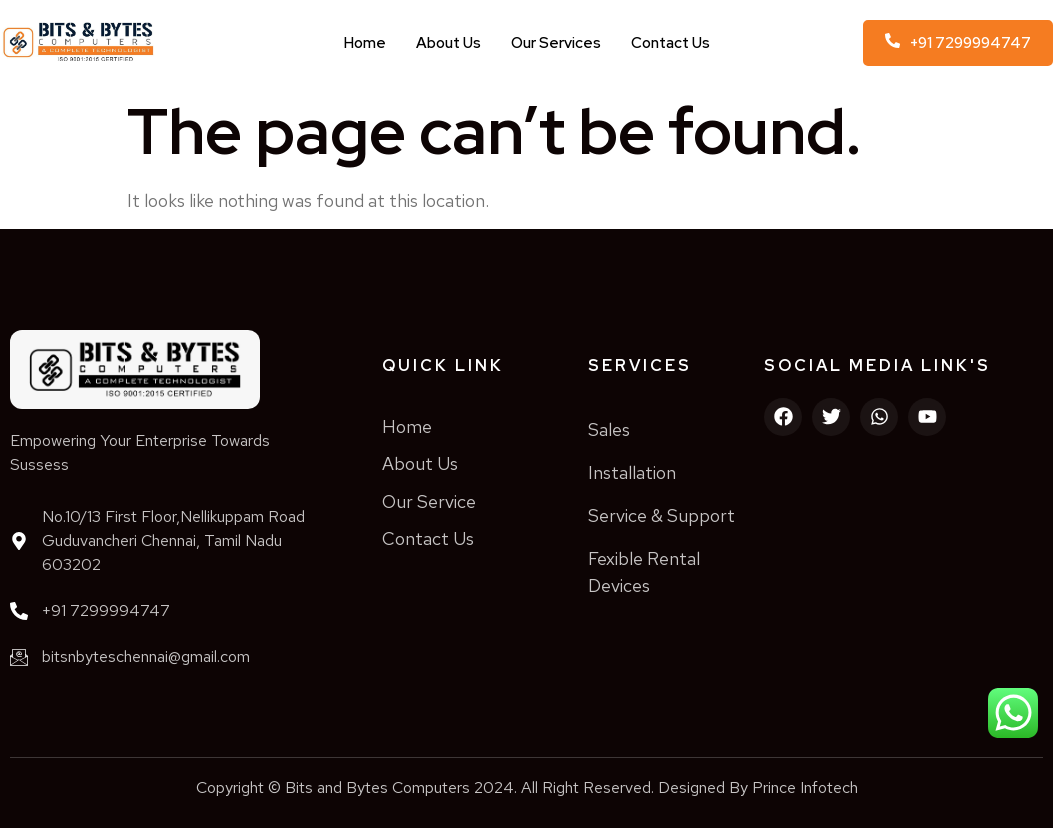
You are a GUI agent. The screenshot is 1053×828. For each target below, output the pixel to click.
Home (365, 43)
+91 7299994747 (106, 610)
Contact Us (670, 43)
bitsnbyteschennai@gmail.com (146, 656)
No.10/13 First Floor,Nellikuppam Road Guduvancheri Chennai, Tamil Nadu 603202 (173, 540)
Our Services (556, 43)
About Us (448, 43)
